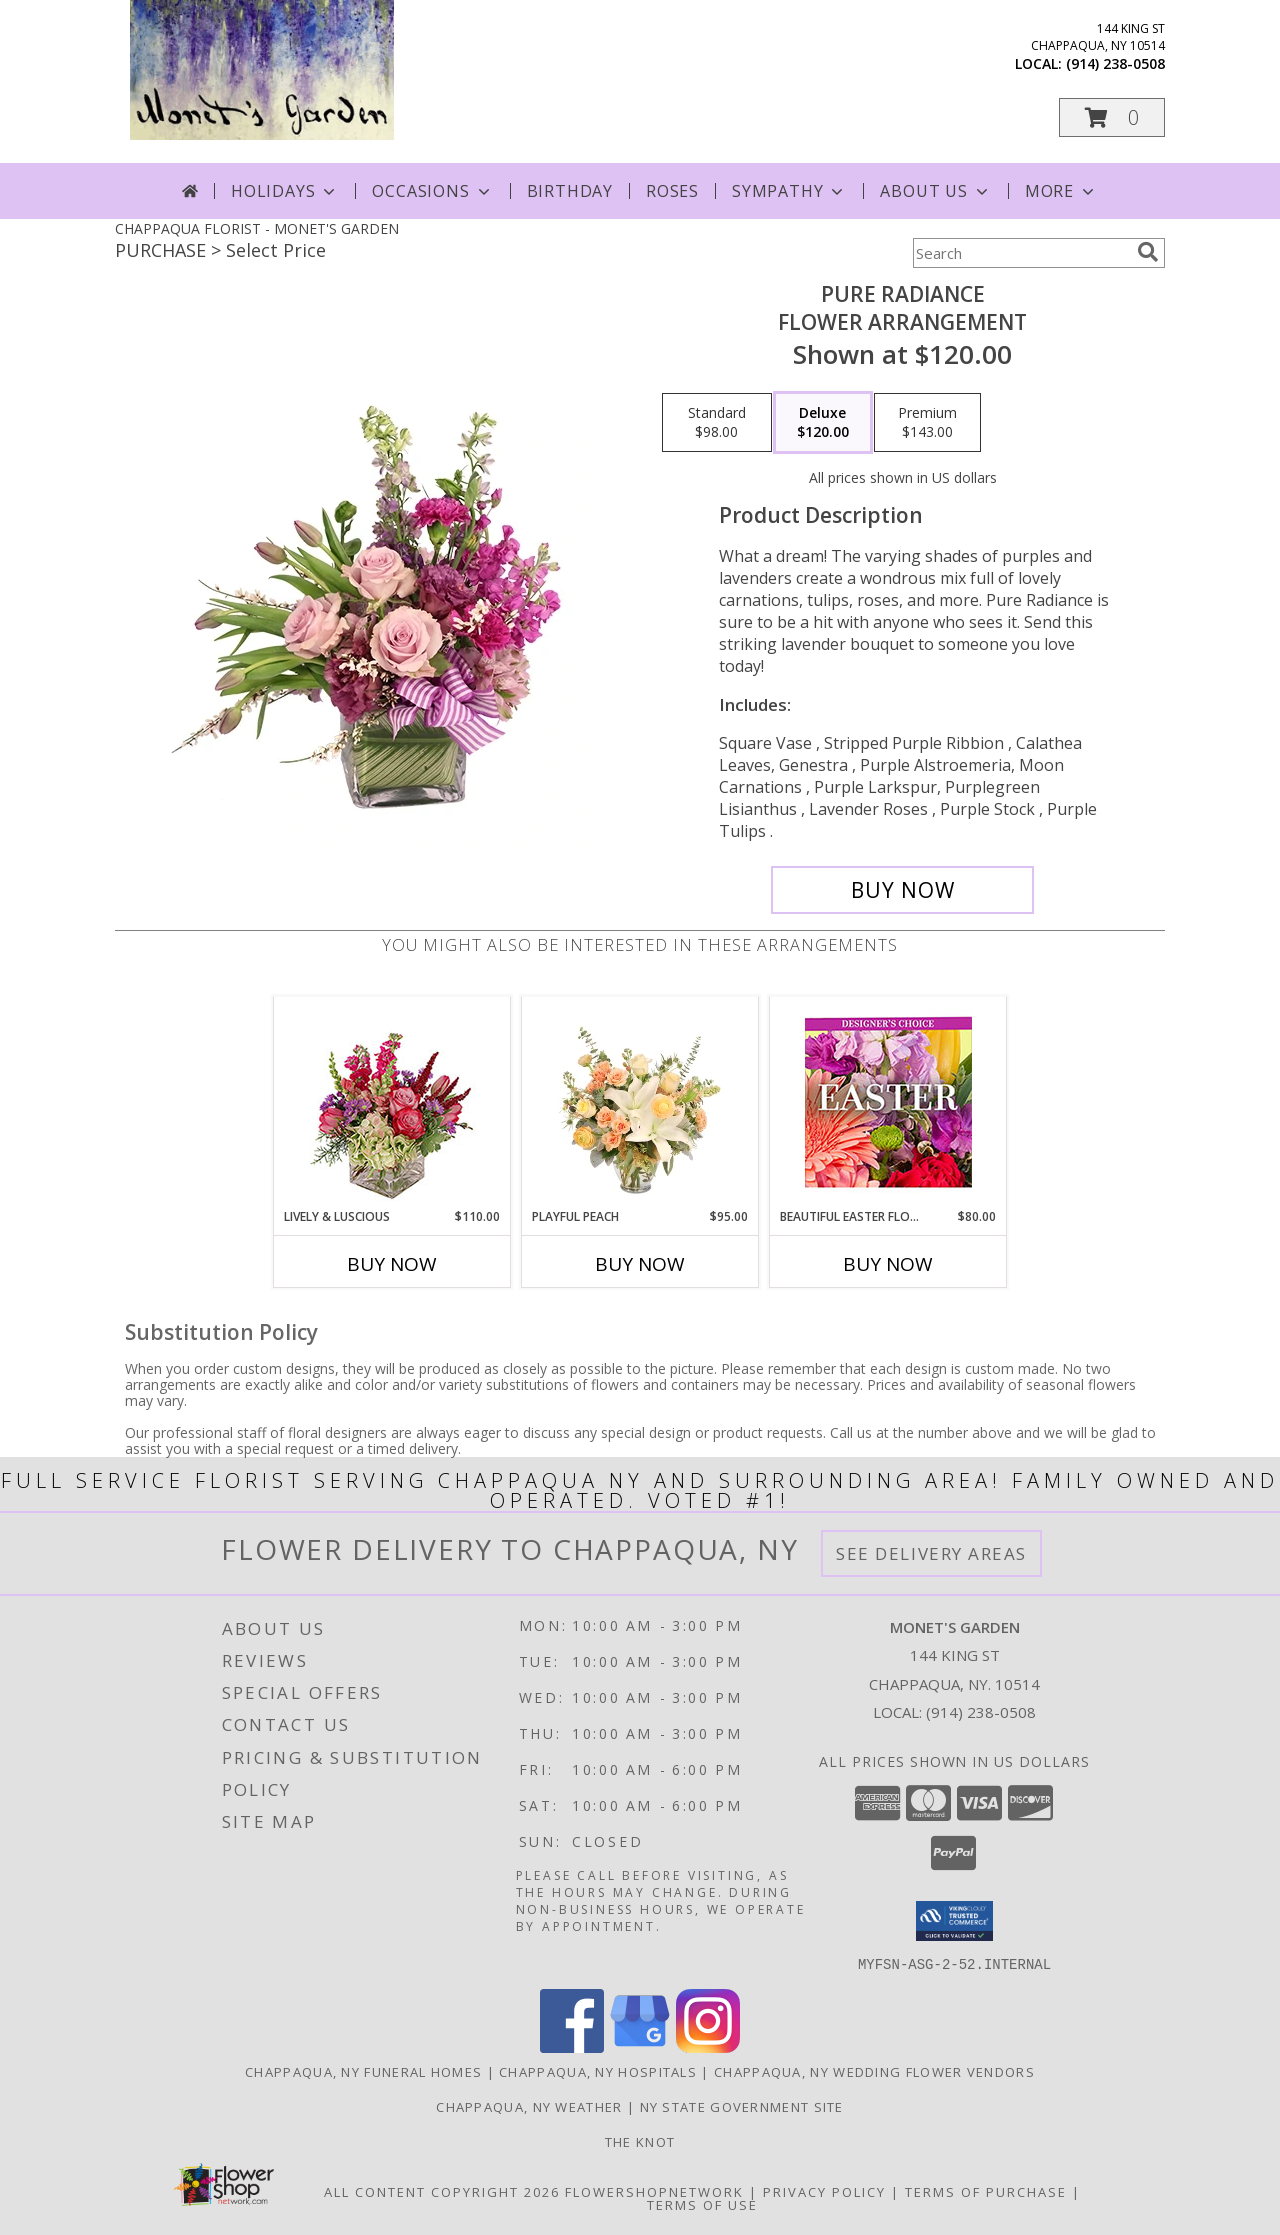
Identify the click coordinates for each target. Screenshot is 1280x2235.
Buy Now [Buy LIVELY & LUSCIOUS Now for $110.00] (392, 1264)
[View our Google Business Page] (640, 2046)
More (1061, 191)
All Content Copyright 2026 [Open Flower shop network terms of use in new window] (442, 2191)
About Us (935, 191)
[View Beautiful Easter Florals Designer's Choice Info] (888, 1102)
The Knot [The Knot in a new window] (640, 2141)
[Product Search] (1021, 253)
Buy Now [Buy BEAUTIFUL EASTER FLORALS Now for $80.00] (888, 1264)
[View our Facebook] (572, 2046)
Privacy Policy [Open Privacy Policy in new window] (824, 2191)
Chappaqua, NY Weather (529, 2106)
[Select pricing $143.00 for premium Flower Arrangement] (927, 423)
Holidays (285, 191)
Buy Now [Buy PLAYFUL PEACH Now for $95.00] (640, 1264)
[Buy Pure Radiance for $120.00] (902, 890)
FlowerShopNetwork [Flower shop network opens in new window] (654, 2191)
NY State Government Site (742, 2106)
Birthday (570, 191)
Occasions (432, 191)
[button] (1112, 117)
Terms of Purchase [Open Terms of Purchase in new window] (986, 2191)
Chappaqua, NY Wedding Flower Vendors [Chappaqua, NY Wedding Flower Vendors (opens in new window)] (874, 2071)
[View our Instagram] (708, 2046)
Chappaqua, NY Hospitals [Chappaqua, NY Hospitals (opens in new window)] (598, 2071)
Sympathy (789, 191)
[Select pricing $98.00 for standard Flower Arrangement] (717, 423)
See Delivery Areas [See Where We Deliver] (931, 1553)
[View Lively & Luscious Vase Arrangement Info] (392, 1102)
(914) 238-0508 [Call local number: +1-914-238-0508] (1115, 63)
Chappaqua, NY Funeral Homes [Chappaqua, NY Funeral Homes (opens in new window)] (363, 2071)
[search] (1148, 252)
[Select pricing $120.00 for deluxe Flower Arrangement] (823, 423)
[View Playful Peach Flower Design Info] (640, 1102)
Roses (672, 191)
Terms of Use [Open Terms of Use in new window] (702, 2204)
